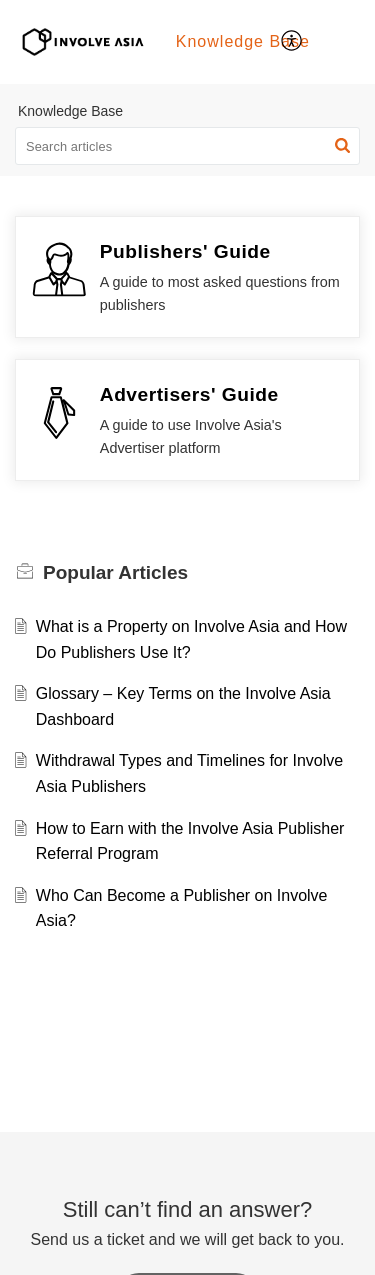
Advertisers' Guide (189, 394)
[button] (292, 42)
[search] (187, 146)
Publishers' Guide (185, 251)
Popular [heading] (115, 572)
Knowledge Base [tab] (243, 41)
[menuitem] (292, 42)
